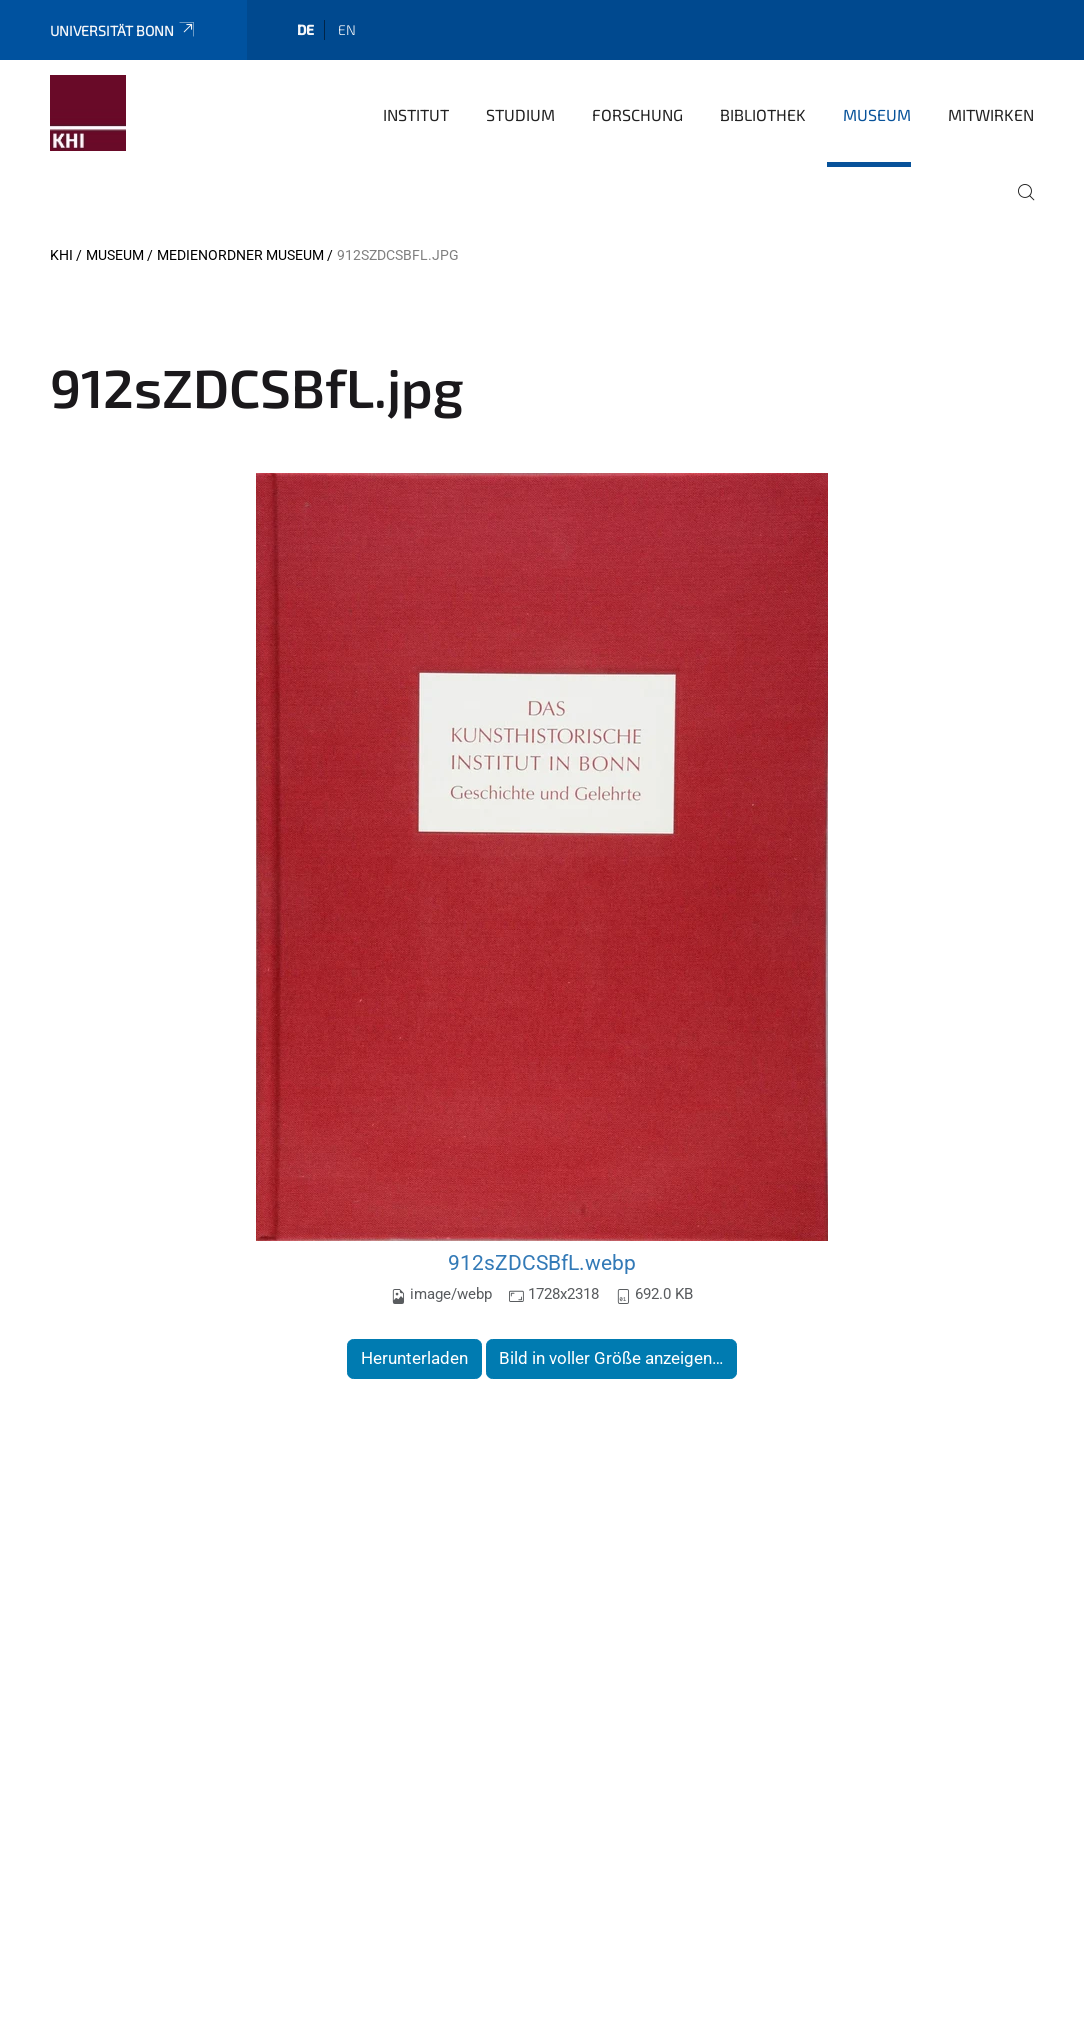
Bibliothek (763, 114)
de (305, 29)
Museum (877, 114)
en (347, 29)
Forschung (637, 114)
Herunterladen (414, 1358)
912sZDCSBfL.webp (542, 1262)
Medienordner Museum (240, 255)
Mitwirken (991, 114)
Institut (416, 114)
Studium (520, 114)
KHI (61, 255)
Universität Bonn (123, 30)
